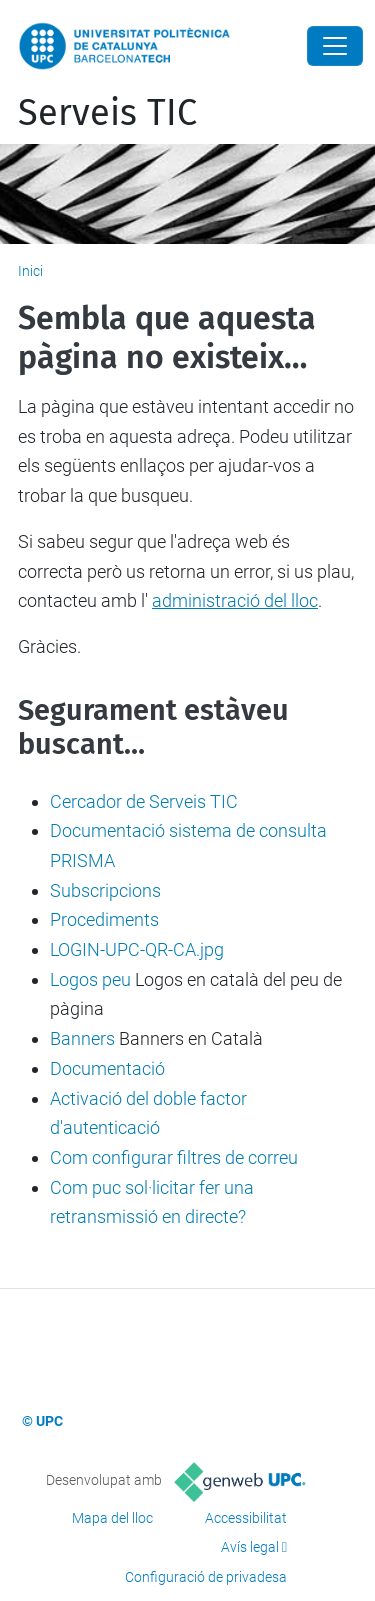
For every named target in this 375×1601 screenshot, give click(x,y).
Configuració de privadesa (206, 1577)
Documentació (107, 1068)
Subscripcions (105, 890)
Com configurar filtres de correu (174, 1157)
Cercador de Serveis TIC (144, 801)
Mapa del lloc (112, 1518)
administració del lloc (235, 600)
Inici (30, 271)
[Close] (335, 46)
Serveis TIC (107, 113)
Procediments (104, 919)
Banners (82, 1038)
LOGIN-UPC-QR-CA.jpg (137, 949)
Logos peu (90, 979)
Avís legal (250, 1547)
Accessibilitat (246, 1518)
